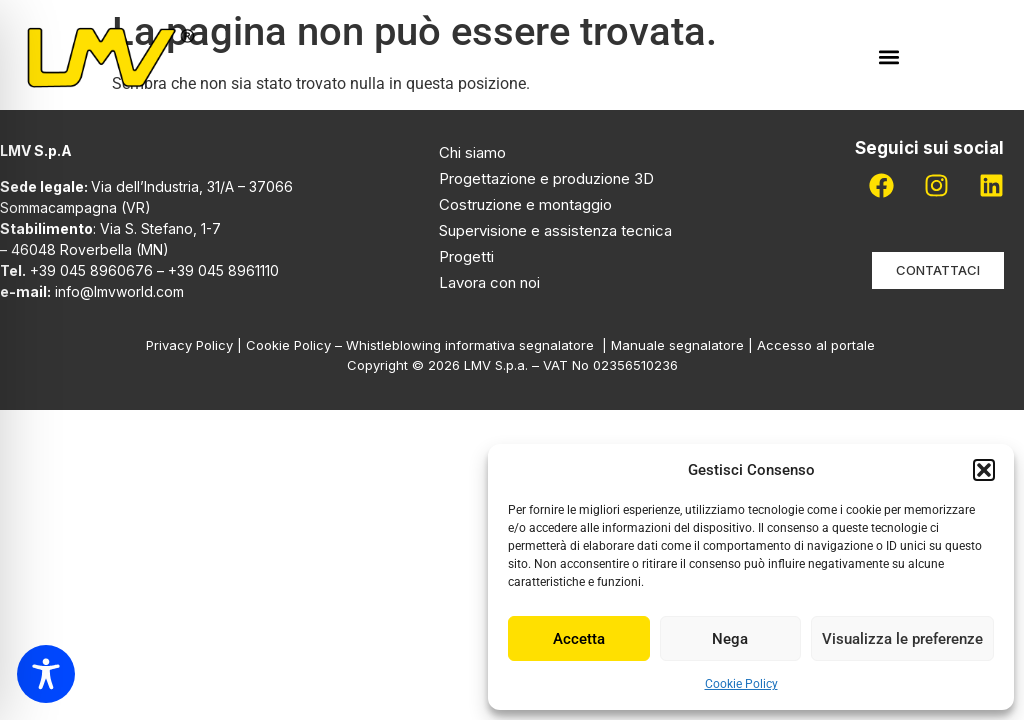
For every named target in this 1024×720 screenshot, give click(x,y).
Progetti (466, 256)
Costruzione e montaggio (525, 204)
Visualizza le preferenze (902, 639)
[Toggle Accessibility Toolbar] (46, 674)
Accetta (579, 639)
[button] (984, 470)
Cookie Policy (741, 684)
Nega (730, 639)
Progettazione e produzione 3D (546, 178)
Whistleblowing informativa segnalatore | (478, 345)
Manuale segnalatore (679, 345)
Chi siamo (472, 152)
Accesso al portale (818, 345)
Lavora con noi (489, 282)
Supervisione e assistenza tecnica (555, 230)
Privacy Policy (189, 345)
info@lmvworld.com (119, 291)
